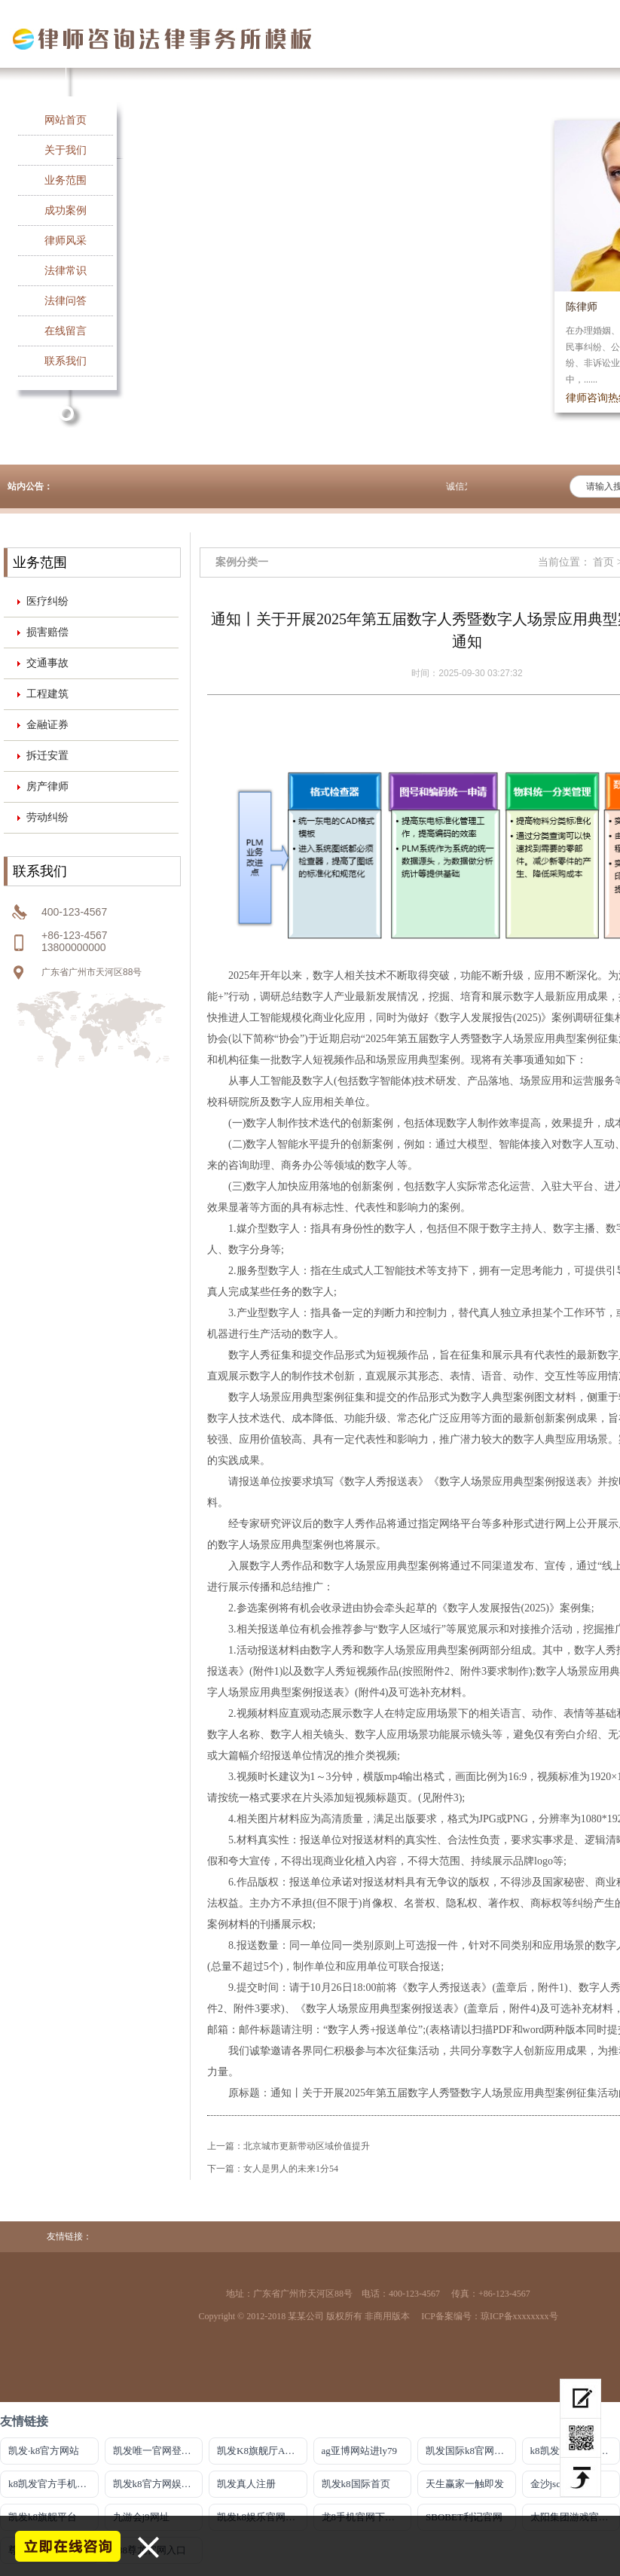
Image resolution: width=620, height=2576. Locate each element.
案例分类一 (241, 562)
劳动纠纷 (47, 817)
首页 (603, 562)
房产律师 (47, 786)
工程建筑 (47, 694)
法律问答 (65, 300)
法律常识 (65, 270)
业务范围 (65, 180)
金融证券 (47, 724)
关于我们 (65, 150)
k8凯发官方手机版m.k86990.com (53, 2483)
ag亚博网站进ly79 (359, 2450)
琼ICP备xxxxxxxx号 (519, 2316)
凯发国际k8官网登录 (470, 2450)
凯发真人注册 (246, 2483)
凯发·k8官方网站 (43, 2450)
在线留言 (65, 331)
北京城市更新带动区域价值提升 (306, 2146)
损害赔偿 (47, 632)
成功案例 (65, 210)
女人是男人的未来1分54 (290, 2168)
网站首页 (65, 120)
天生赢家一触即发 (465, 2483)
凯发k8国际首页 (356, 2483)
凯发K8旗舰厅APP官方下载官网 (262, 2450)
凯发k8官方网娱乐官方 (158, 2483)
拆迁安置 (47, 755)
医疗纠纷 (47, 601)
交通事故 (47, 663)
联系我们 (65, 361)
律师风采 (65, 240)
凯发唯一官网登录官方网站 (158, 2450)
